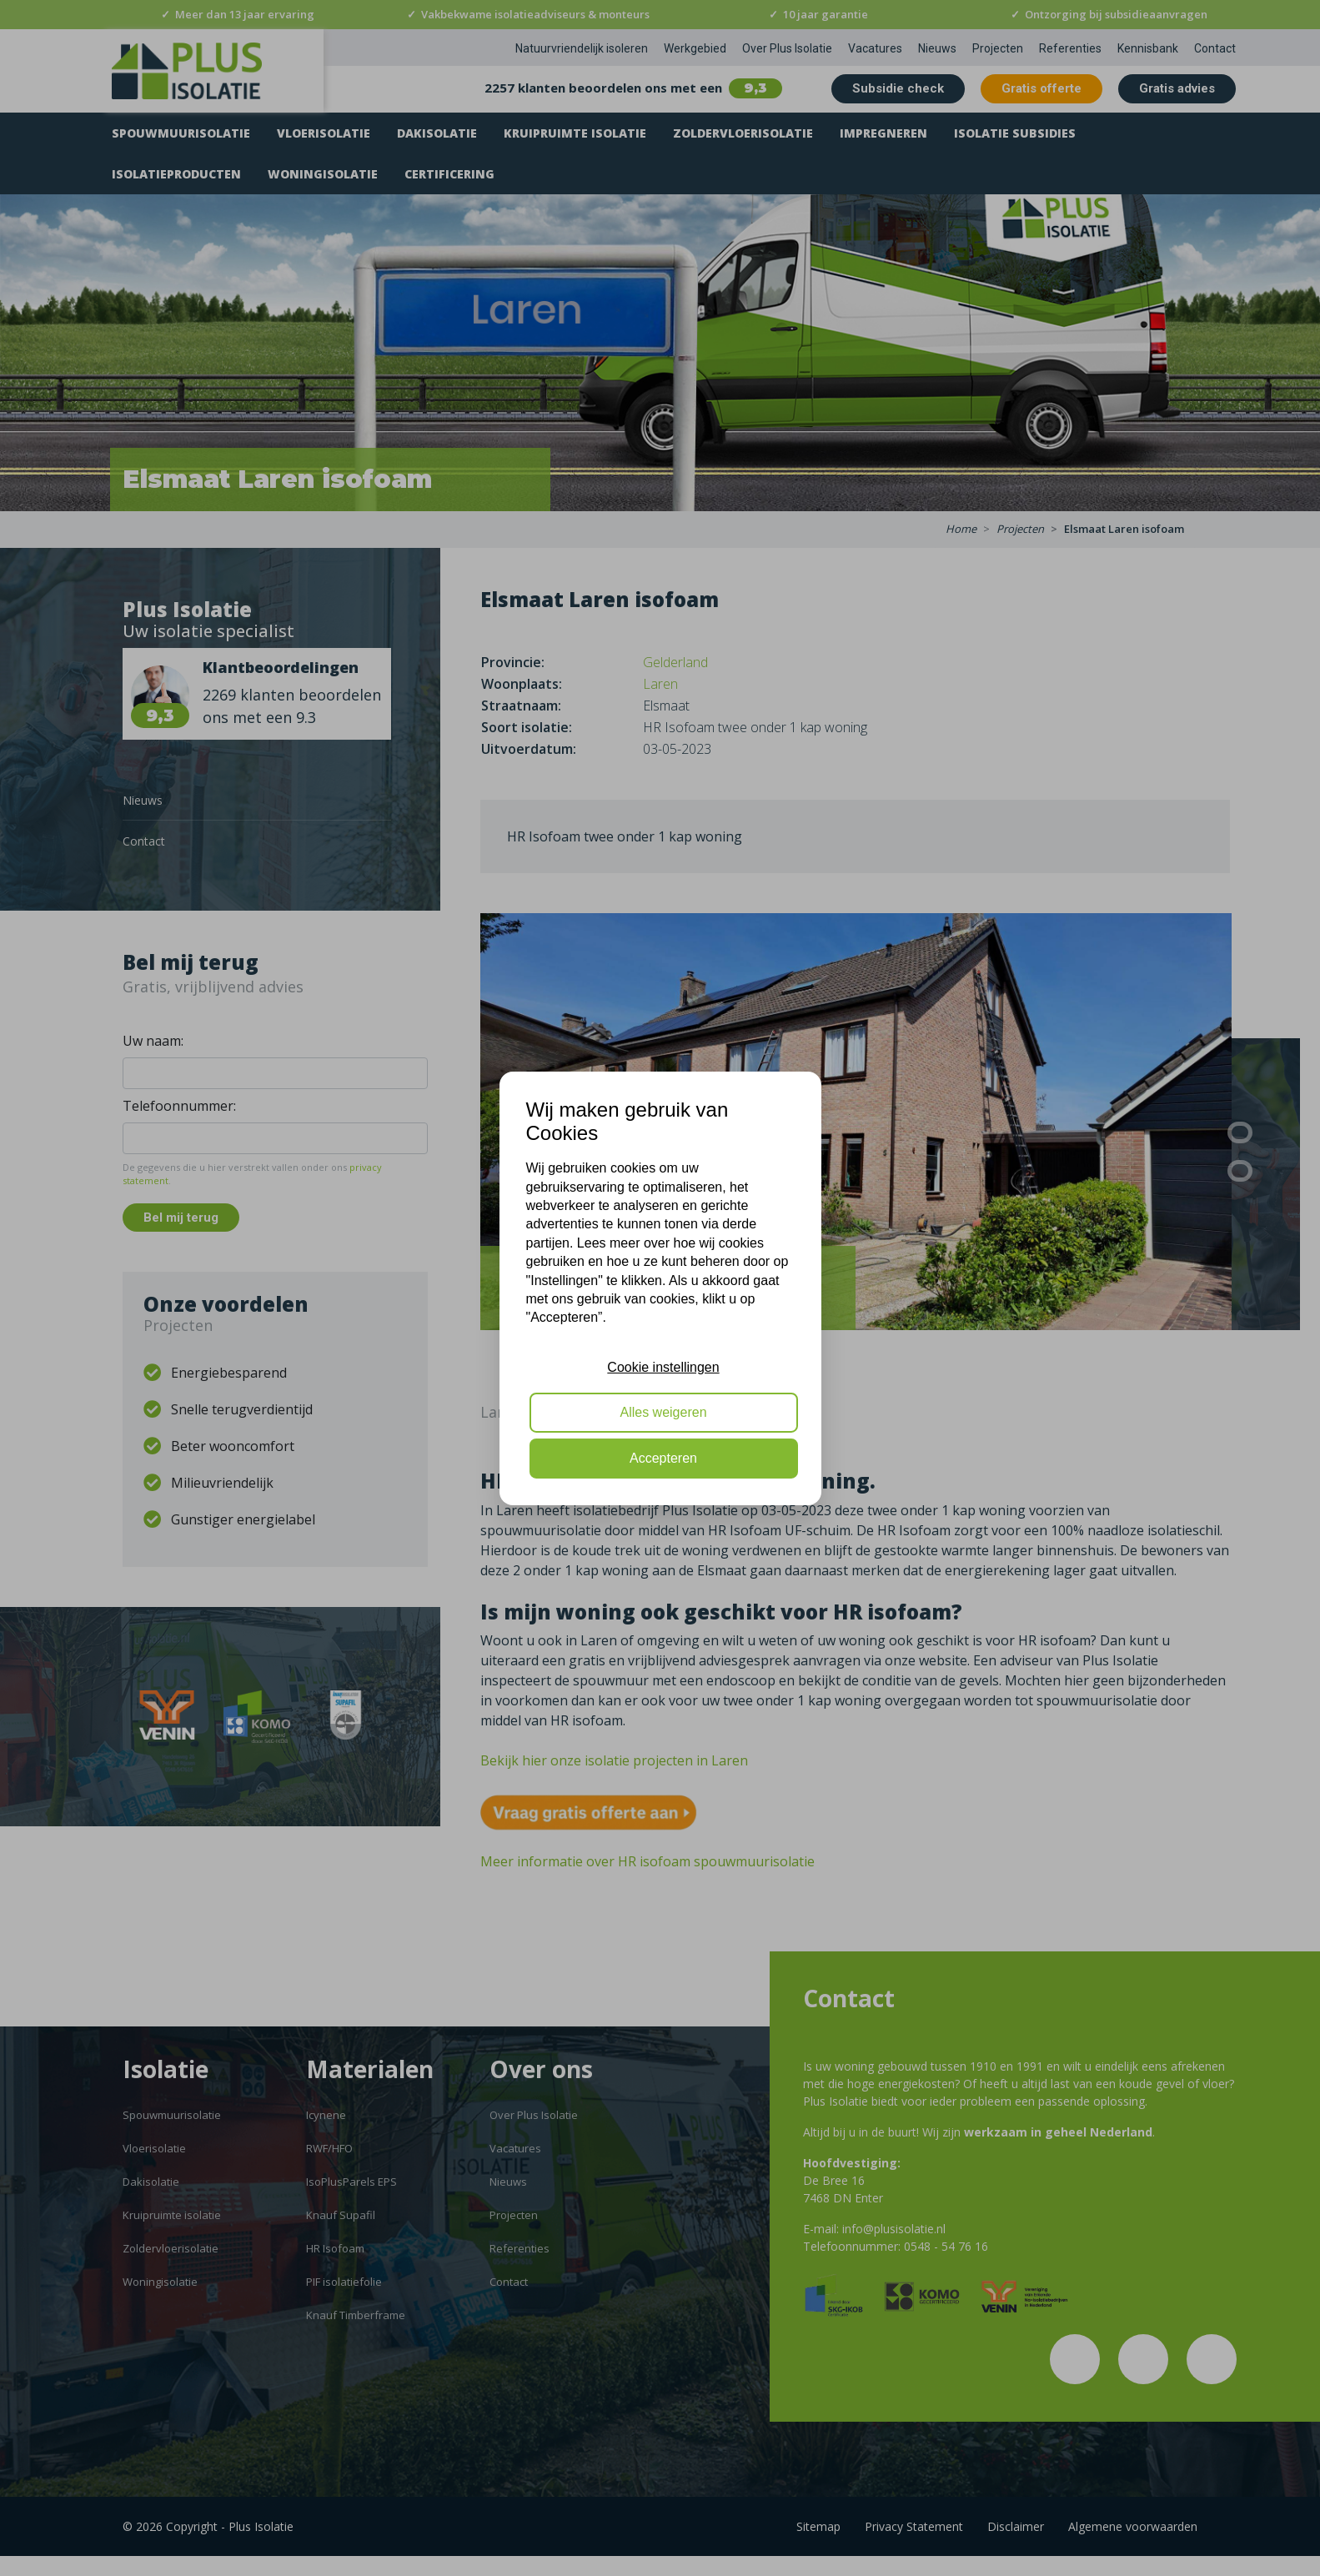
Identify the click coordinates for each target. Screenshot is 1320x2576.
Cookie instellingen (663, 1367)
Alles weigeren (663, 1412)
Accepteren (663, 1458)
